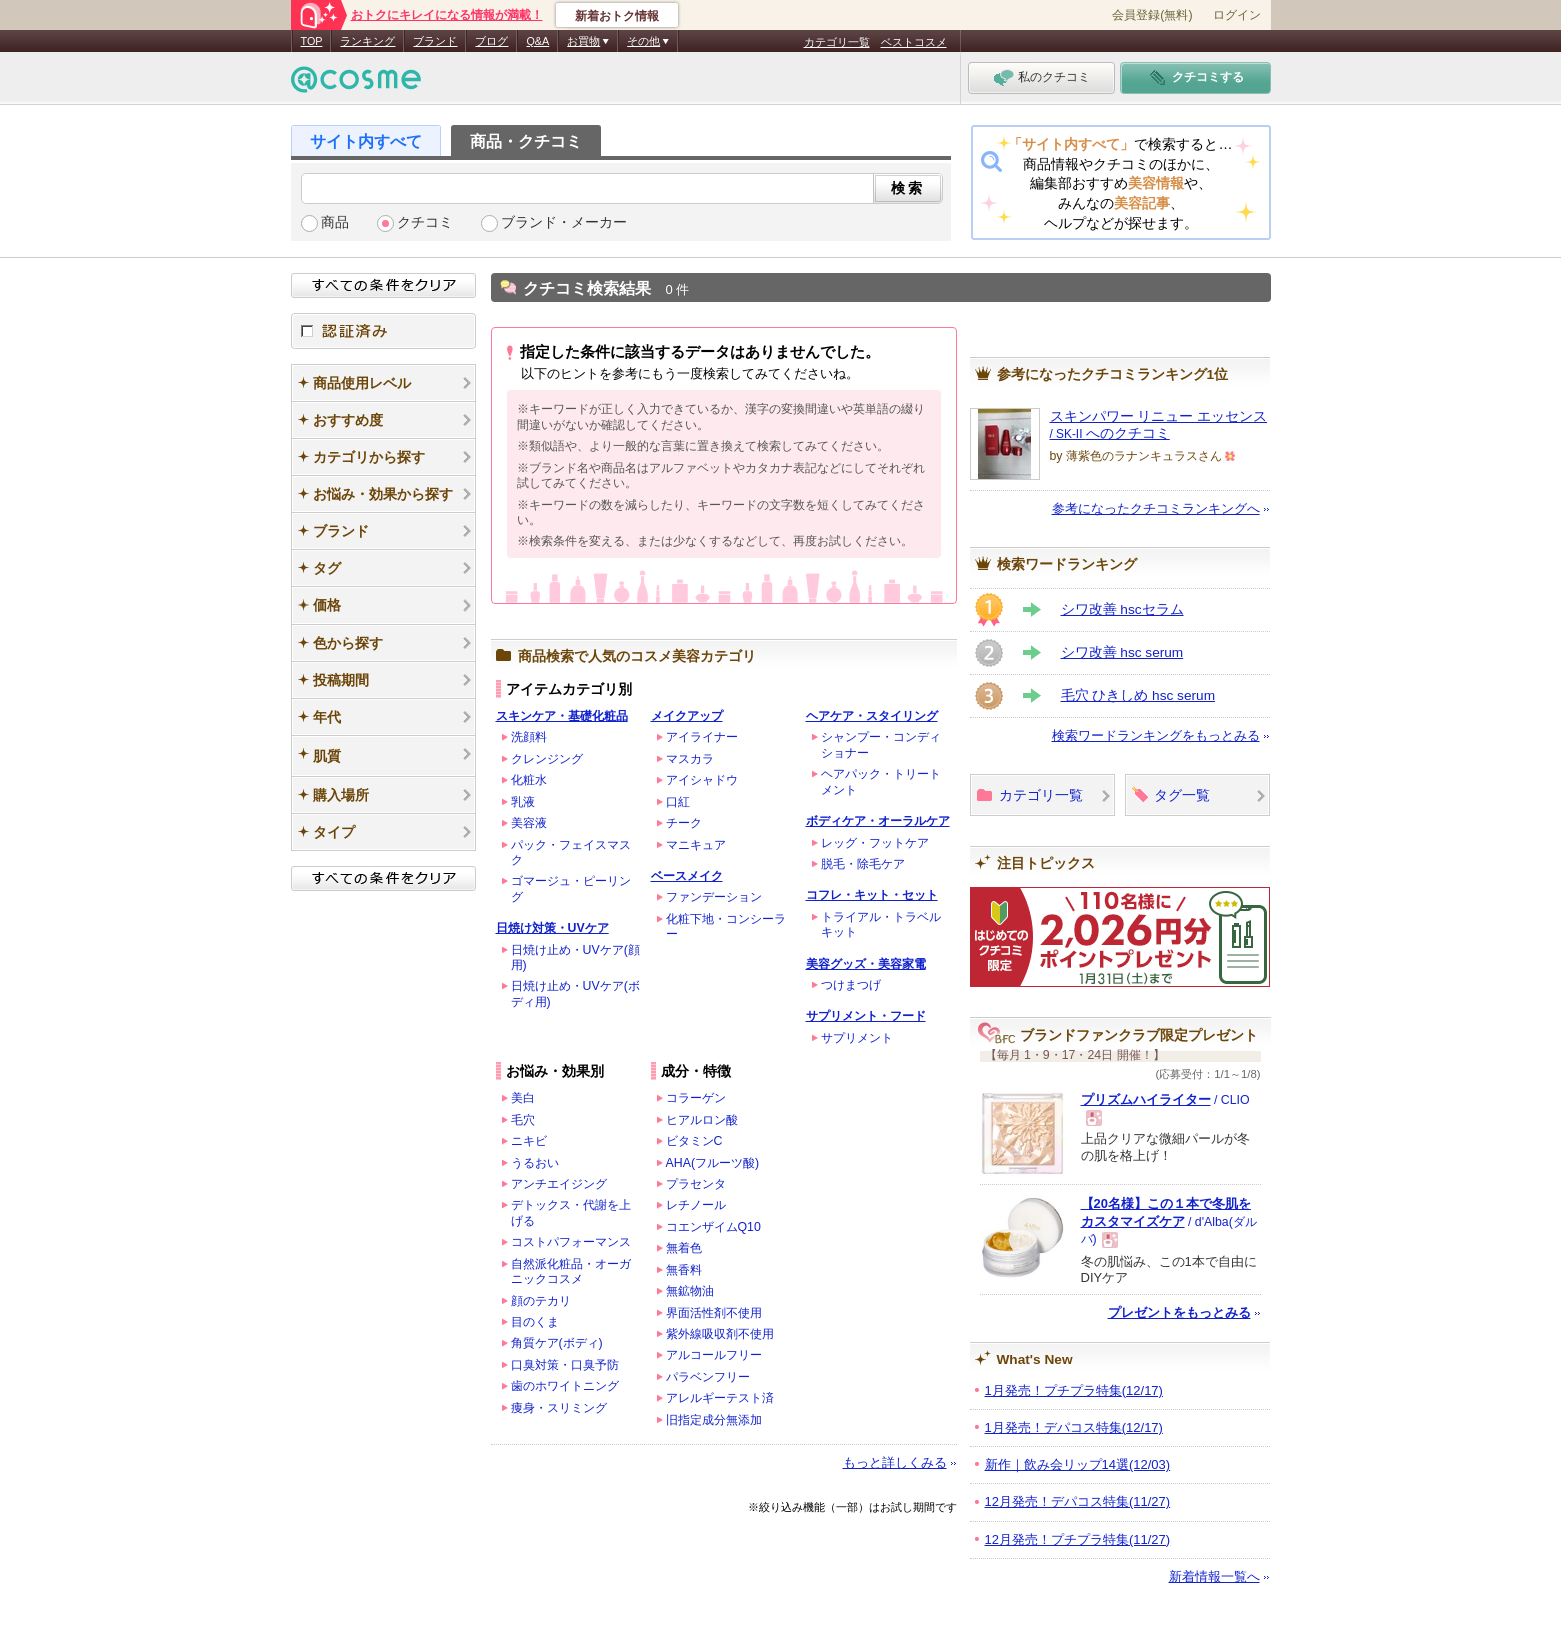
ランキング (367, 41)
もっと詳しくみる (895, 1462)
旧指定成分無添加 (714, 1420)
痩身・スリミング (559, 1408)
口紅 (678, 802)
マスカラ (690, 759)
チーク (684, 823)
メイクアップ (687, 716)
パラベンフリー (708, 1377)
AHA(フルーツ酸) (713, 1163)
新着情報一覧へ (1214, 1576)
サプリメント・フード (866, 1016)
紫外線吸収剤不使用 (720, 1334)
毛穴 (523, 1120)
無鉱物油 (690, 1291)
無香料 (684, 1270)
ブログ (491, 41)
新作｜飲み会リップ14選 (1078, 1464)
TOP (312, 41)
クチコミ (425, 222)
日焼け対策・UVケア (552, 928)
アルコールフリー (714, 1355)
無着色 (684, 1248)
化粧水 (529, 780)
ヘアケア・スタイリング (872, 716)
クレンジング (547, 759)
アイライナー (702, 737)
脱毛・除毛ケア (863, 864)
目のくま (535, 1322)
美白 (523, 1098)
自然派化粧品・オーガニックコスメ (571, 1271)
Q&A (537, 41)
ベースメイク (687, 876)
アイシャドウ (702, 780)
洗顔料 (529, 737)
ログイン (1237, 15)
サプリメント (857, 1038)
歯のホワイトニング (565, 1386)
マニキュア (696, 845)
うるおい (535, 1163)
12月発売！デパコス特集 (1078, 1501)
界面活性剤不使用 (714, 1313)
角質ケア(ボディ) (557, 1343)
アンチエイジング (559, 1184)
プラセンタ (696, 1184)
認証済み (383, 331)
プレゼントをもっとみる (1179, 1312)
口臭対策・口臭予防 (565, 1365)
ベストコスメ (914, 42)
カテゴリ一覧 (837, 42)
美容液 (529, 823)
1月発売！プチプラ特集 (1074, 1390)
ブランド (435, 41)
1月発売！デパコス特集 (1074, 1427)
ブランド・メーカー (564, 222)
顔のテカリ (541, 1301)
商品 (335, 222)
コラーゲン (696, 1098)
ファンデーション (714, 897)
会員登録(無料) (1152, 15)
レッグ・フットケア (875, 843)
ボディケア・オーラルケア (878, 821)
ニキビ (529, 1141)
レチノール (696, 1205)
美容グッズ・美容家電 (866, 964)
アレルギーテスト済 (720, 1398)
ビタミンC (694, 1141)
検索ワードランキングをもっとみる (1156, 735)
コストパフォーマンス (571, 1242)
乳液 (523, 802)
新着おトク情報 (617, 16)
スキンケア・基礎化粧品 (562, 716)
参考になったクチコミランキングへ (1156, 508)
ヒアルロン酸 (702, 1120)
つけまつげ (851, 985)
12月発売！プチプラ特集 (1078, 1539)
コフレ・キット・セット (872, 895)
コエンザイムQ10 (713, 1227)
